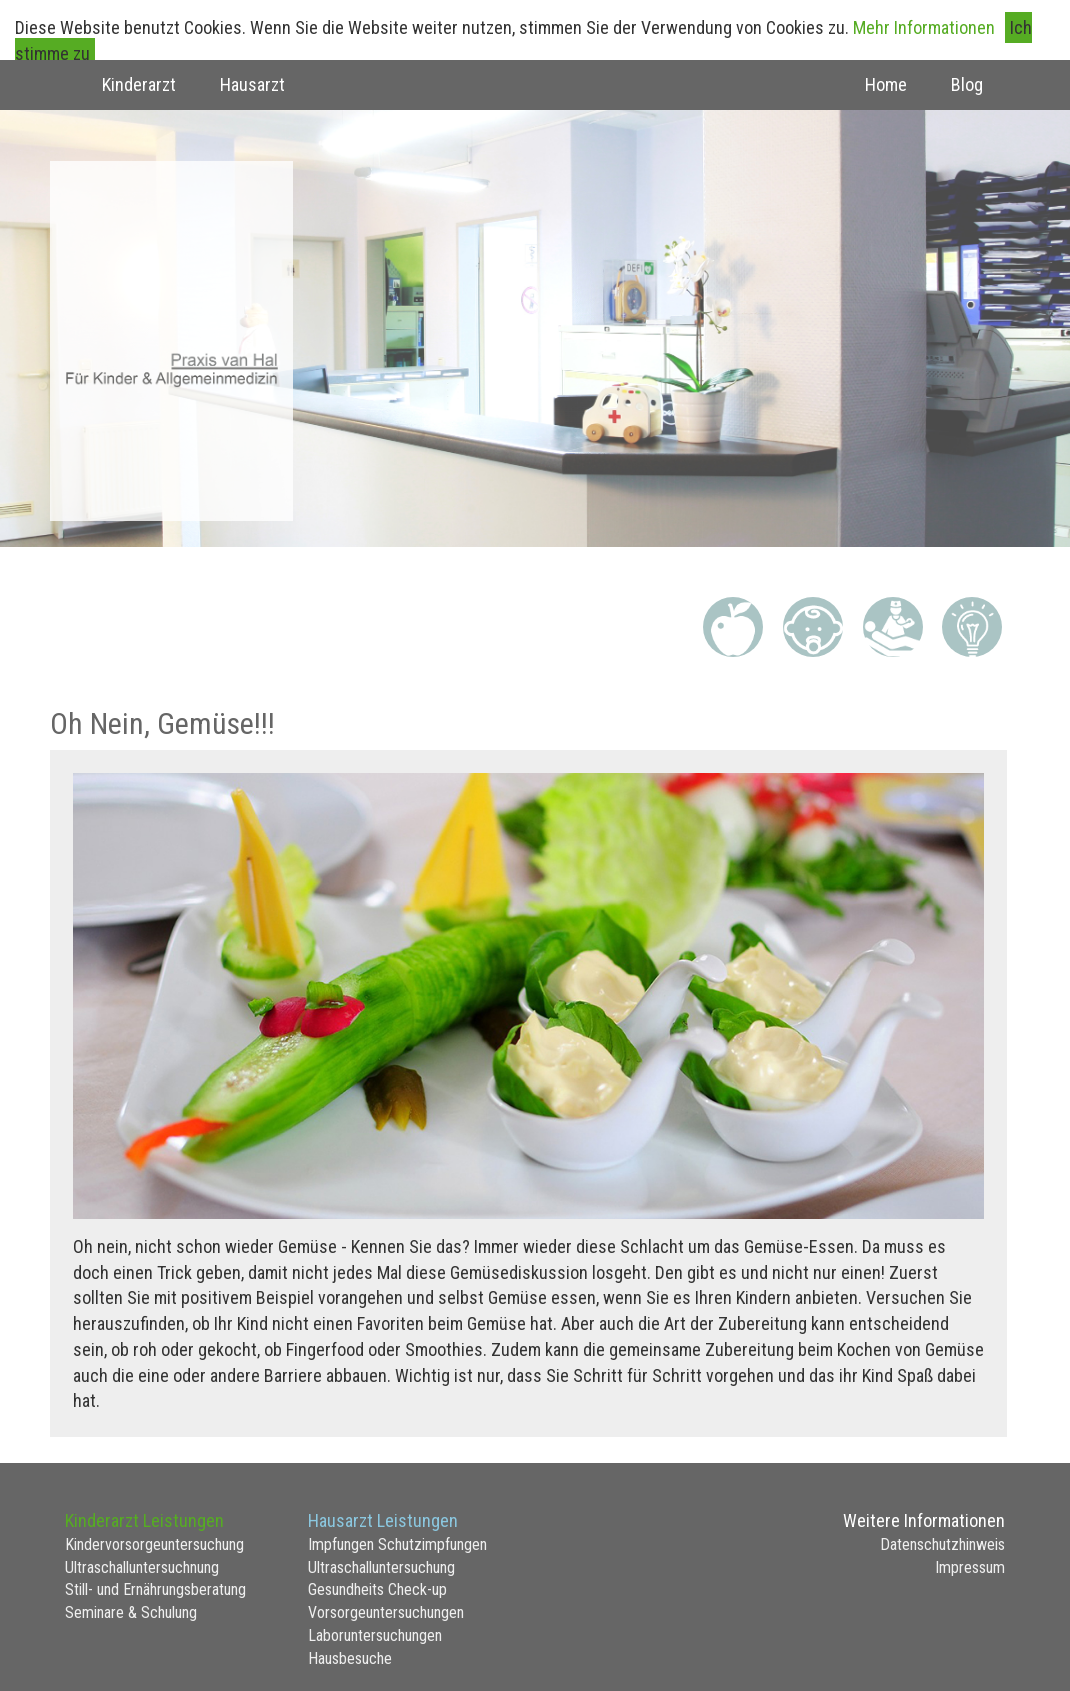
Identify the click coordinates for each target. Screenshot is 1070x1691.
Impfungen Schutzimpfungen (397, 1544)
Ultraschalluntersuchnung (142, 1567)
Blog (967, 84)
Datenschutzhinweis (942, 1544)
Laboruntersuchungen (375, 1635)
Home (886, 84)
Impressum (970, 1567)
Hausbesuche (350, 1658)
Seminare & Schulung (131, 1612)
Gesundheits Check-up (377, 1589)
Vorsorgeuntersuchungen (386, 1612)
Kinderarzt (139, 84)
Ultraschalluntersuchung (381, 1567)
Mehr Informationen (924, 27)
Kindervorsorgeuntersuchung (154, 1544)
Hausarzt (252, 84)
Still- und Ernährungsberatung (155, 1589)
